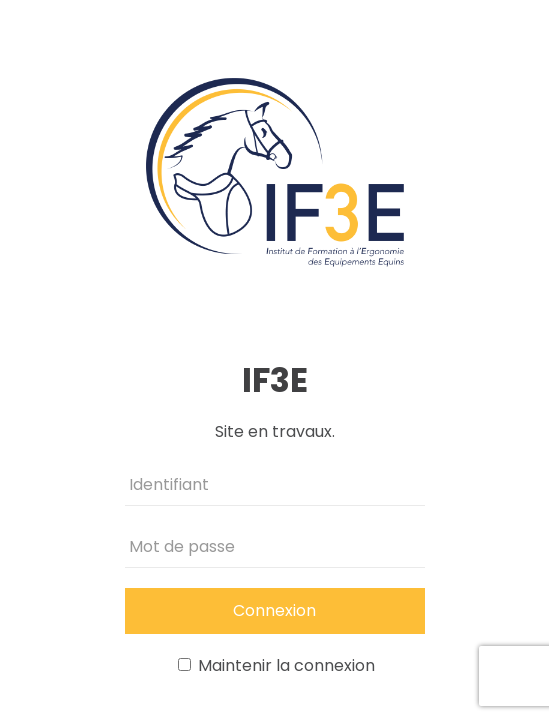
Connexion (274, 610)
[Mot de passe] (275, 547)
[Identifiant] (275, 485)
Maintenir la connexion (276, 665)
